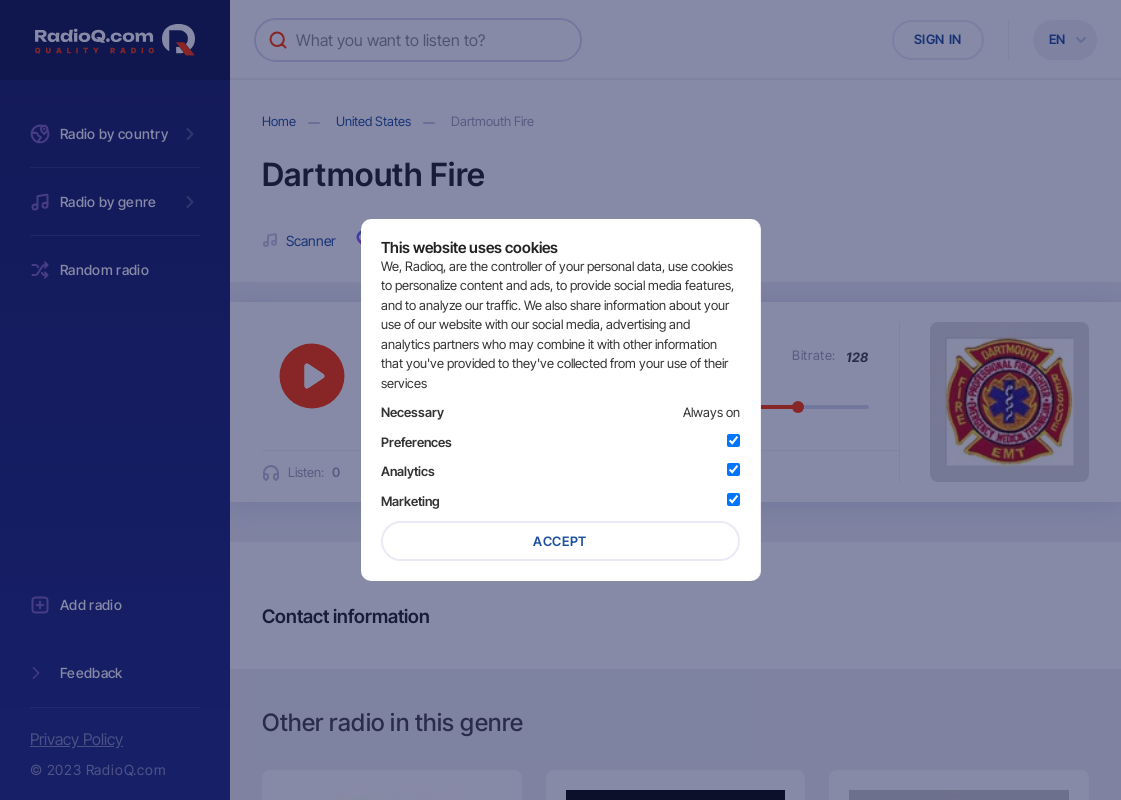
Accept (560, 541)
